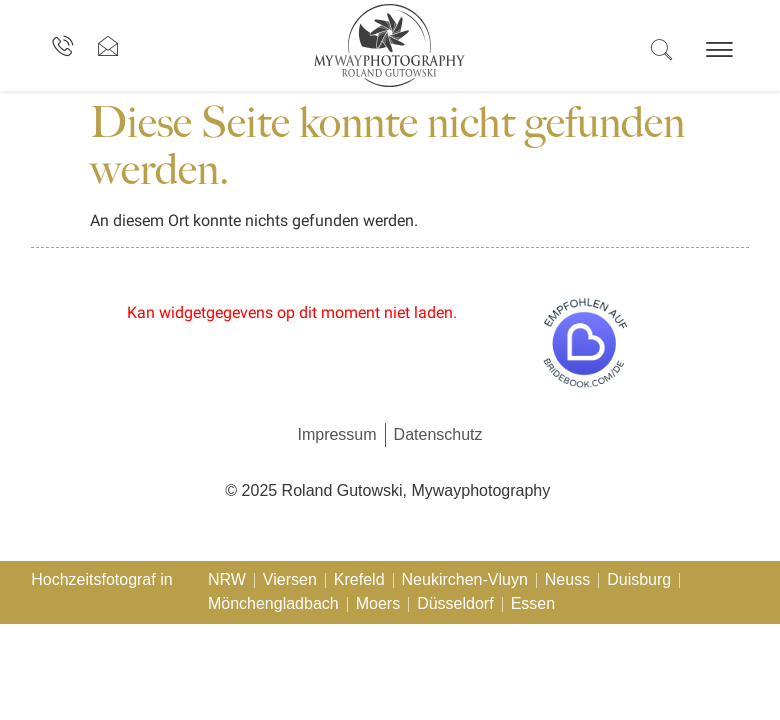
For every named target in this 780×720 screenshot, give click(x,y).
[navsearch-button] (661, 51)
